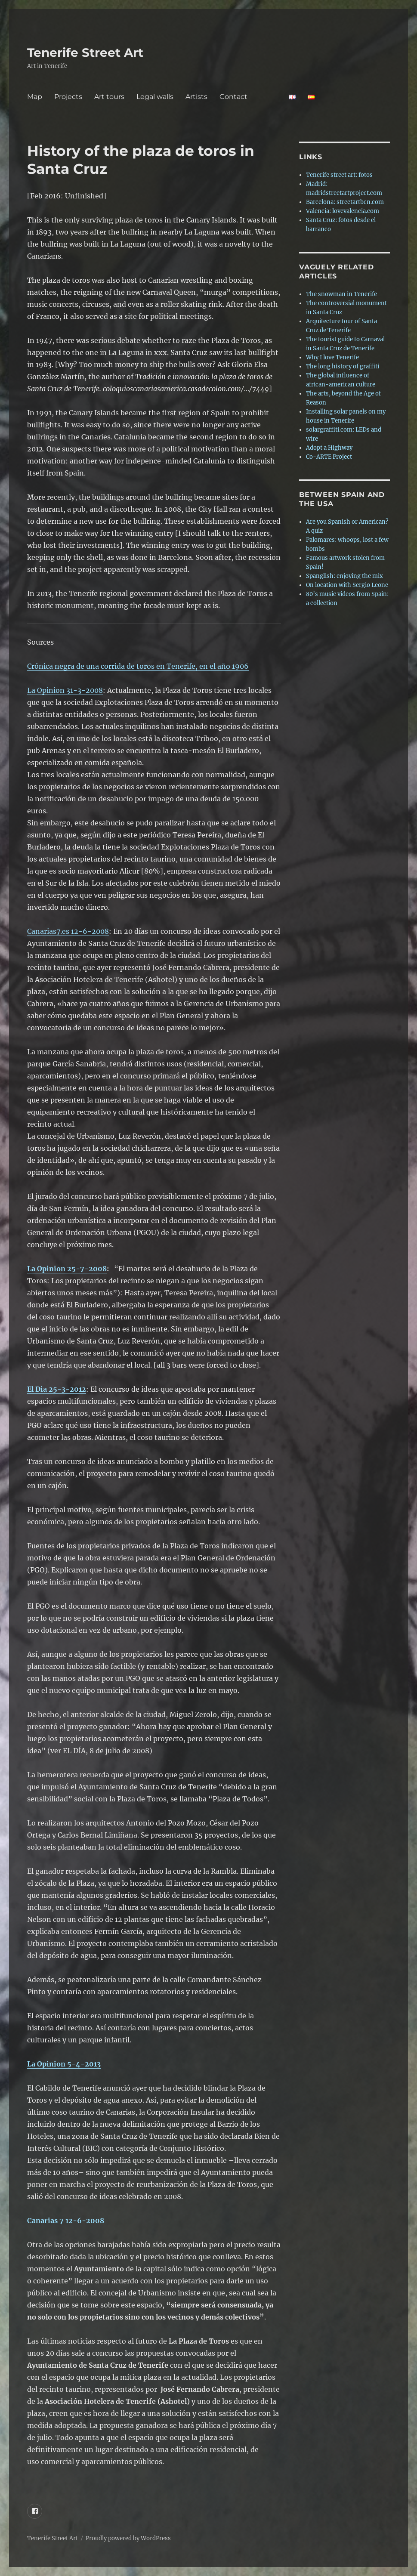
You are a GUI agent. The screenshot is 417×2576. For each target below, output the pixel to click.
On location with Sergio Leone (347, 585)
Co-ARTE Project (329, 456)
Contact (248, 97)
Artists (196, 97)
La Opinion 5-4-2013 (64, 2064)
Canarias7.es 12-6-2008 (68, 931)
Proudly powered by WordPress (128, 2538)
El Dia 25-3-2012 (56, 1389)
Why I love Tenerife (332, 357)
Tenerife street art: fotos (339, 175)
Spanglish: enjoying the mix (344, 576)
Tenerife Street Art (85, 52)
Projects (68, 97)
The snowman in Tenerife (341, 294)
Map (34, 97)
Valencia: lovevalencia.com (342, 211)
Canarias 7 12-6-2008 (65, 2220)
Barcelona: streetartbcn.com (345, 202)
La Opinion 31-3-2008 (65, 690)
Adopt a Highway (329, 447)
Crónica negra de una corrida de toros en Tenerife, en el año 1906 (138, 666)
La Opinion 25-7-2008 (67, 1268)
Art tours (109, 97)
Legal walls (154, 97)
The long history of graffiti (342, 366)
